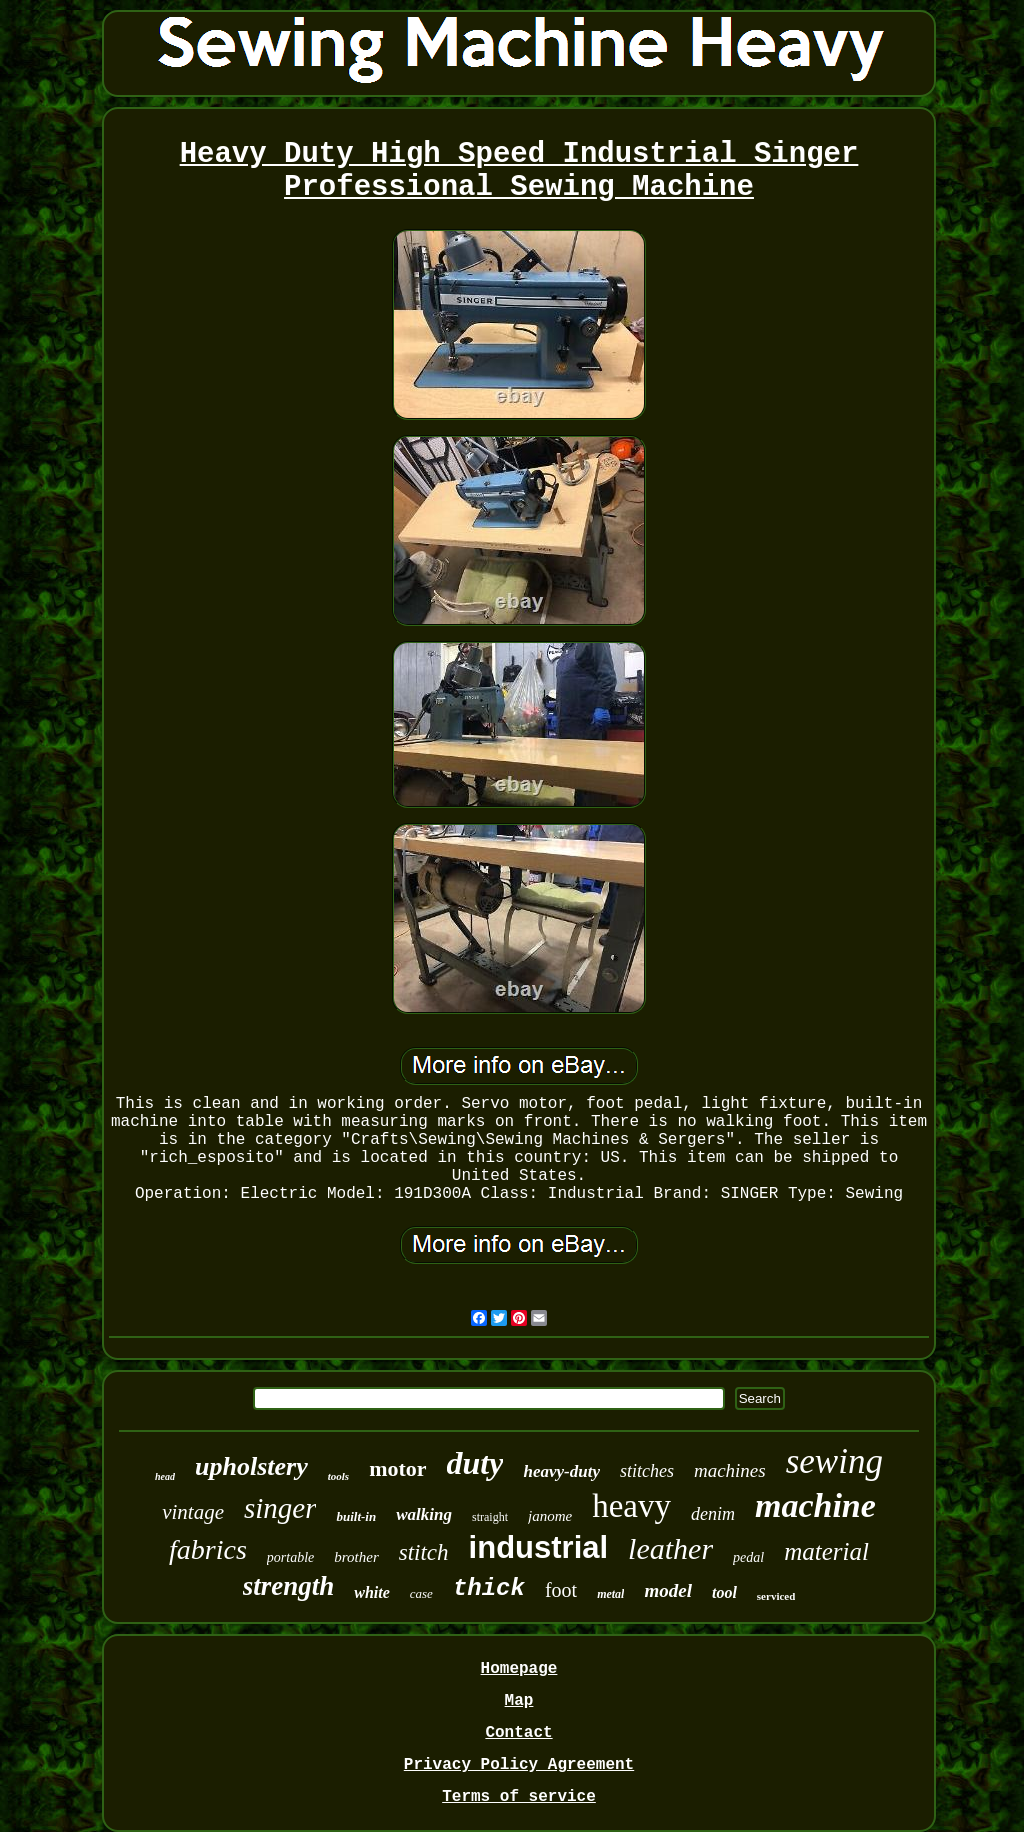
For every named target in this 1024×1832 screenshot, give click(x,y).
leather (670, 1548)
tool (724, 1592)
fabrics (208, 1549)
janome (550, 1516)
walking (424, 1514)
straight (490, 1517)
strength (289, 1586)
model (668, 1590)
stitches (647, 1471)
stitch (424, 1552)
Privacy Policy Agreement (519, 1765)
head (165, 1476)
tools (338, 1476)
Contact (518, 1733)
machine (815, 1505)
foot (561, 1590)
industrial (539, 1547)
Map (519, 1701)
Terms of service (519, 1797)
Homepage (519, 1669)
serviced (776, 1596)
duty (475, 1463)
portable (290, 1557)
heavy (631, 1506)
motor (397, 1468)
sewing (834, 1461)
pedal (748, 1557)
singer (280, 1508)
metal (610, 1594)
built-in (356, 1516)
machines (730, 1470)
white (372, 1592)
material (826, 1551)
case (421, 1593)
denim (713, 1514)
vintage (193, 1512)
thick (489, 1588)
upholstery (251, 1466)
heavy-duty (561, 1471)
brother (356, 1557)
